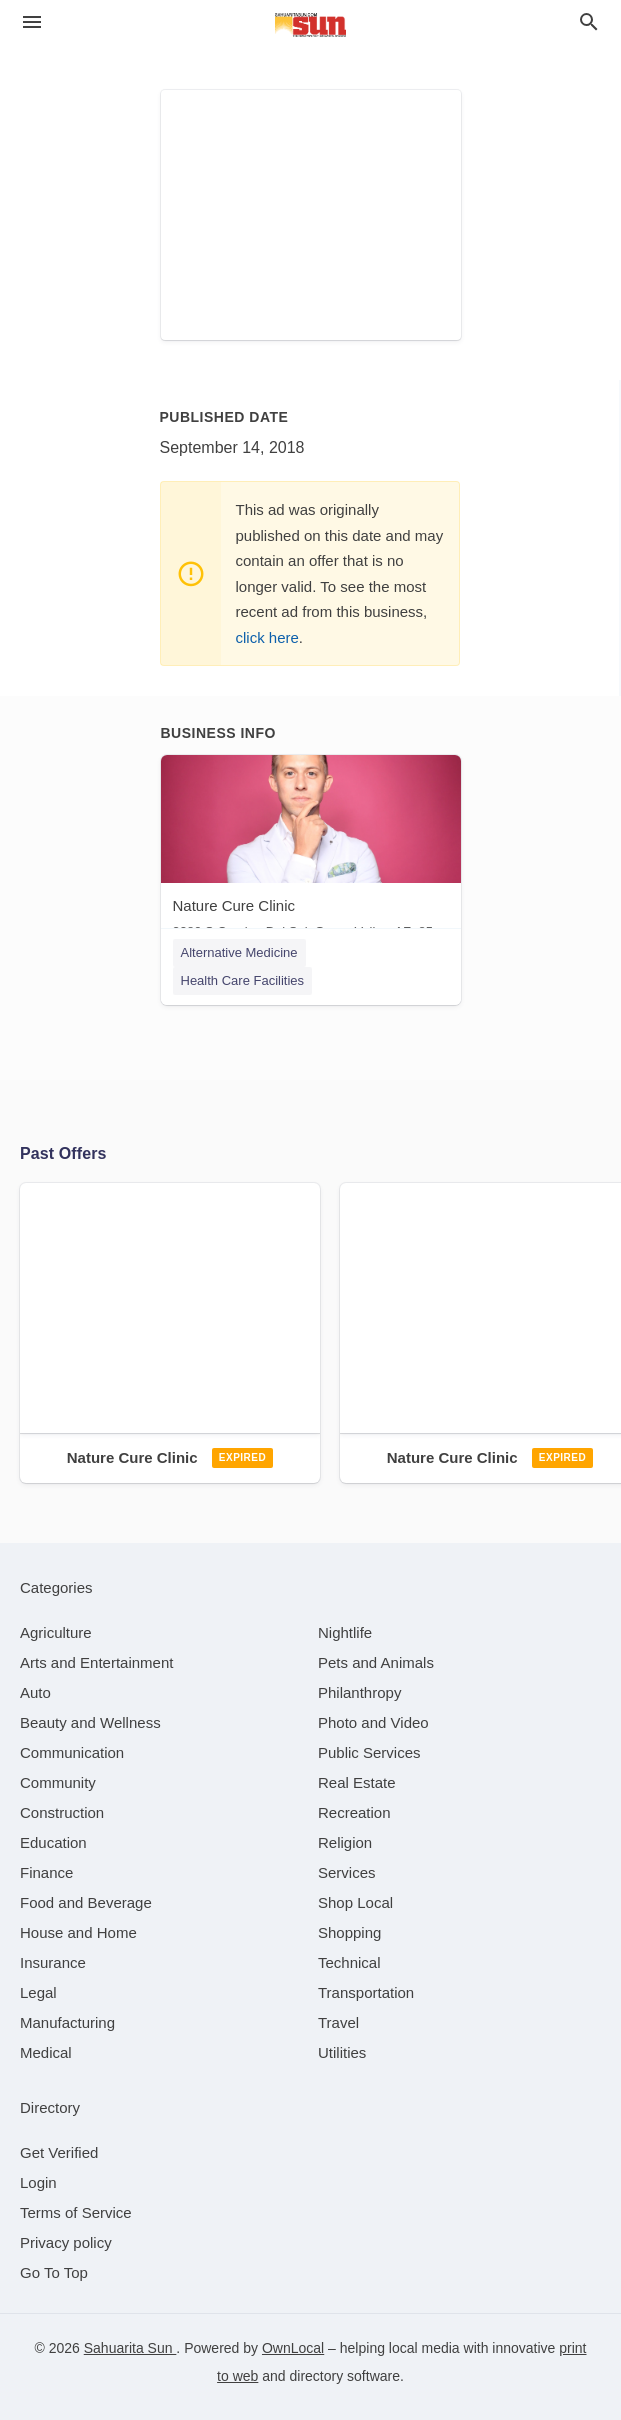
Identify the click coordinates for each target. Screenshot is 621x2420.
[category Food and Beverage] (86, 1902)
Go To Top (54, 2272)
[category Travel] (338, 2022)
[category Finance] (46, 1872)
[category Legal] (38, 1992)
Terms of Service (76, 2212)
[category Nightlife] (345, 1632)
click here (267, 637)
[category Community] (58, 1782)
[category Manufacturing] (67, 2022)
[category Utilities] (342, 2052)
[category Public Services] (369, 1752)
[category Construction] (62, 1812)
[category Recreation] (354, 1812)
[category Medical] (46, 2052)
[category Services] (347, 1872)
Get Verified (59, 2152)
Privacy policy (66, 2242)
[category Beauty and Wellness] (90, 1722)
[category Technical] (349, 1962)
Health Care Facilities (243, 980)
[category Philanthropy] (359, 1692)
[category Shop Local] (355, 1902)
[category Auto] (35, 1692)
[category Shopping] (349, 1932)
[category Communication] (72, 1752)
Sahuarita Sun (130, 2348)
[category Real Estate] (357, 1782)
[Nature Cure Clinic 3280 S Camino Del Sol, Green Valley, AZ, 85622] (311, 851)
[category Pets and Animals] (376, 1662)
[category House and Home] (78, 1932)
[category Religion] (345, 1842)
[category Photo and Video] (373, 1722)
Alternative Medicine (239, 952)
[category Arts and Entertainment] (96, 1662)
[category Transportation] (366, 1992)
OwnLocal (293, 2348)
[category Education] (53, 1842)
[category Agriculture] (56, 1632)
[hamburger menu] (32, 22)
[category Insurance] (53, 1962)
